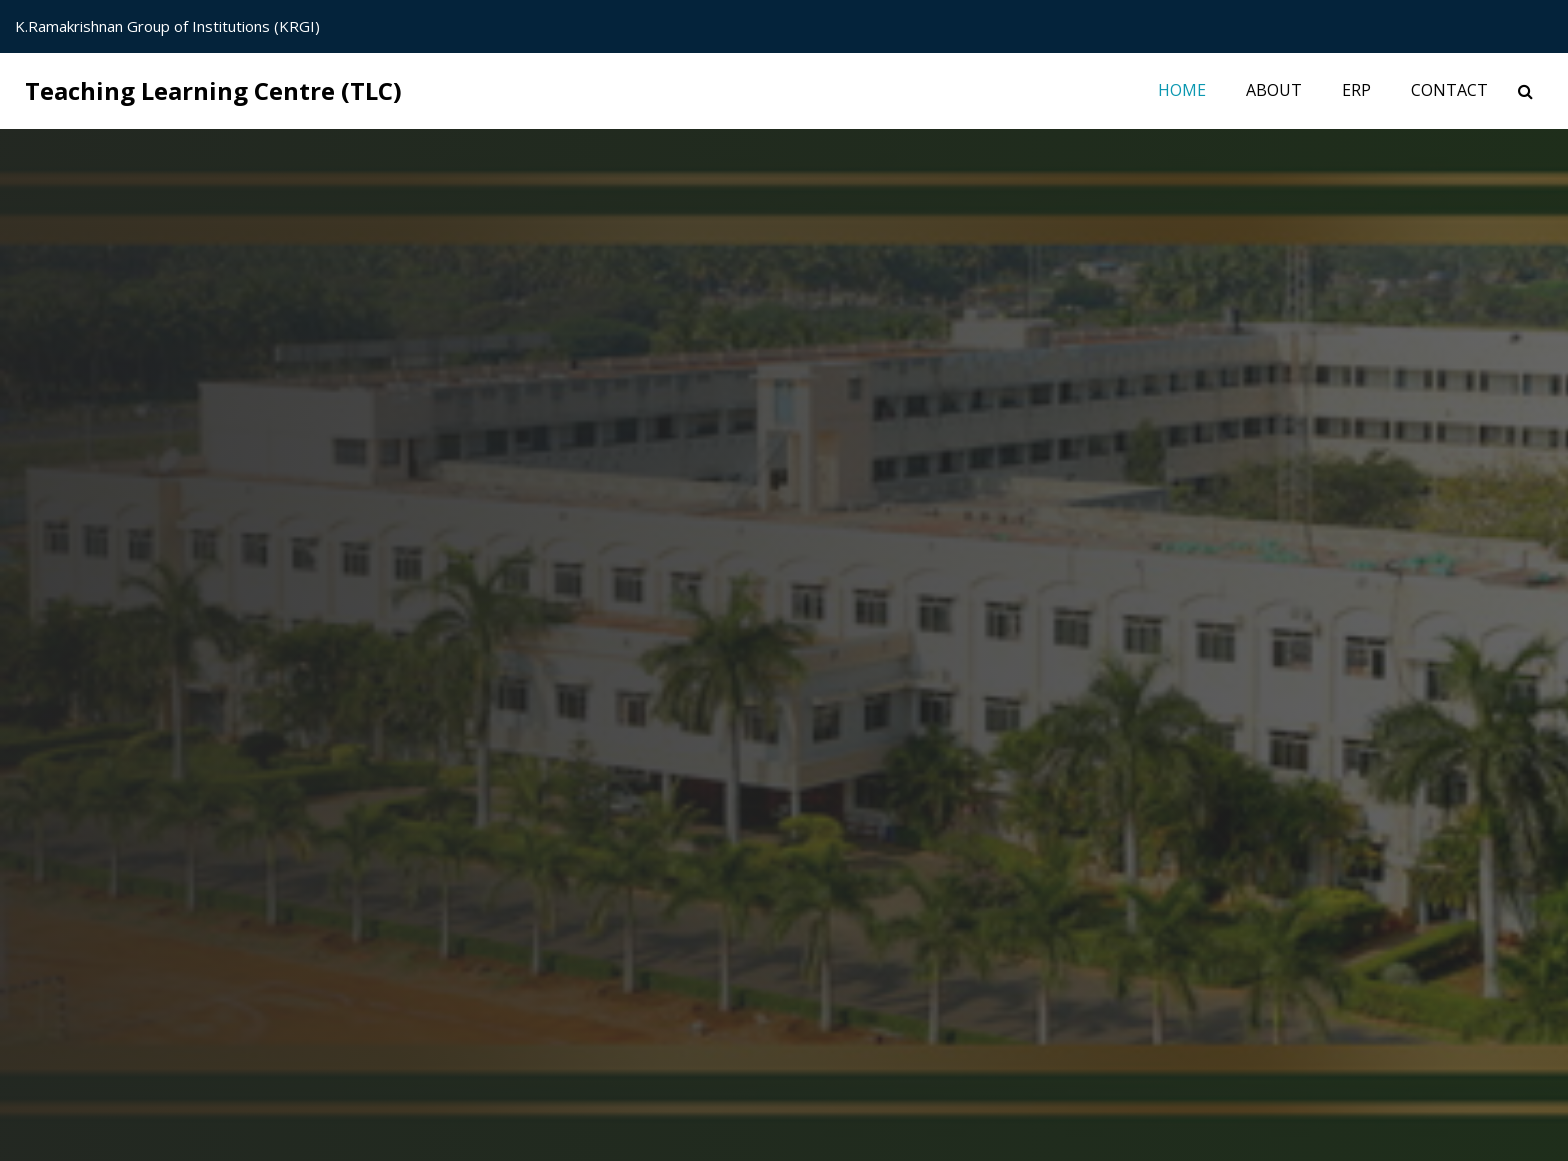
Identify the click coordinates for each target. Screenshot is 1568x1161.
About (1274, 90)
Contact (1449, 90)
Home (1192, 89)
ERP (1356, 90)
